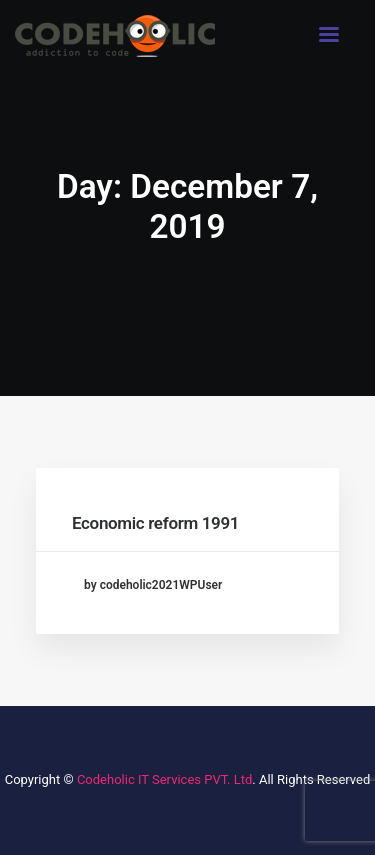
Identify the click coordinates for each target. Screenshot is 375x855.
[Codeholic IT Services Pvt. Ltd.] (115, 36)
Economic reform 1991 (155, 523)
